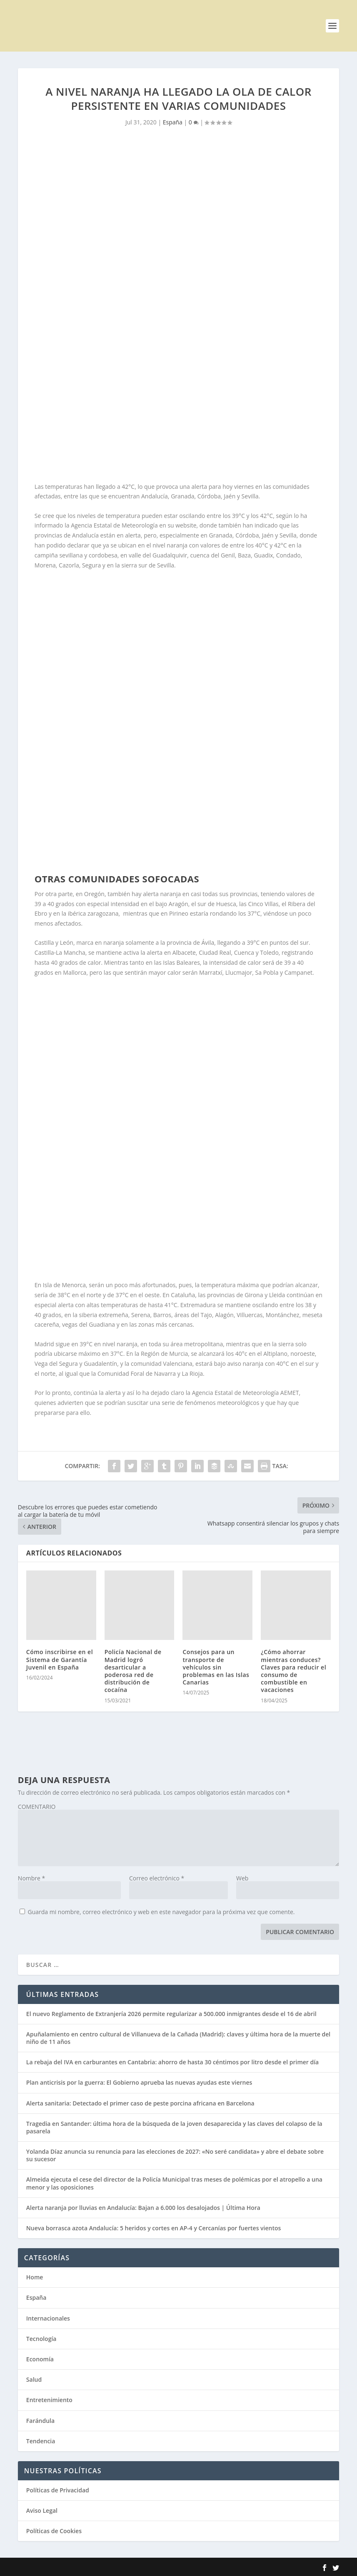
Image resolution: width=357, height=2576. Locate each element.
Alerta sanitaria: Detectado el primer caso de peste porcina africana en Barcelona (140, 2103)
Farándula (40, 2421)
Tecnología (41, 2339)
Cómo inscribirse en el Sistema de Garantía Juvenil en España (59, 1659)
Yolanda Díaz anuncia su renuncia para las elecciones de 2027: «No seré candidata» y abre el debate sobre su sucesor (175, 2155)
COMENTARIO (37, 1807)
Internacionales (48, 2318)
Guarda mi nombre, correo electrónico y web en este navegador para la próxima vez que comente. (161, 1912)
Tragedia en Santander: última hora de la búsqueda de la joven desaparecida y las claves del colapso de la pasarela (174, 2127)
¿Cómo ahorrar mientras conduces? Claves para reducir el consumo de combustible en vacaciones (293, 1671)
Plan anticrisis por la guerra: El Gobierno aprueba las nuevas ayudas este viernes (139, 2082)
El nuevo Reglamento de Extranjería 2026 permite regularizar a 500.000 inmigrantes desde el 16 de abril (171, 2014)
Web (242, 1878)
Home (34, 2277)
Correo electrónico (156, 1878)
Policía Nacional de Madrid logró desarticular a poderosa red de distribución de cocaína (133, 1671)
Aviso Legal (41, 2510)
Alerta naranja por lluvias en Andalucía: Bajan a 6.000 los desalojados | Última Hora (143, 2208)
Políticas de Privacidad (57, 2490)
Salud (34, 2379)
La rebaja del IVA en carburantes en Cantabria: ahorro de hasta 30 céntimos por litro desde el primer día (172, 2062)
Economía (40, 2359)
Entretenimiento (49, 2400)
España (172, 122)
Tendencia (40, 2441)
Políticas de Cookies (54, 2531)
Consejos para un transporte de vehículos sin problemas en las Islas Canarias (215, 1667)
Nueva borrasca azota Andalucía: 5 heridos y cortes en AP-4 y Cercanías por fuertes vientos (153, 2228)
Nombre (31, 1878)
